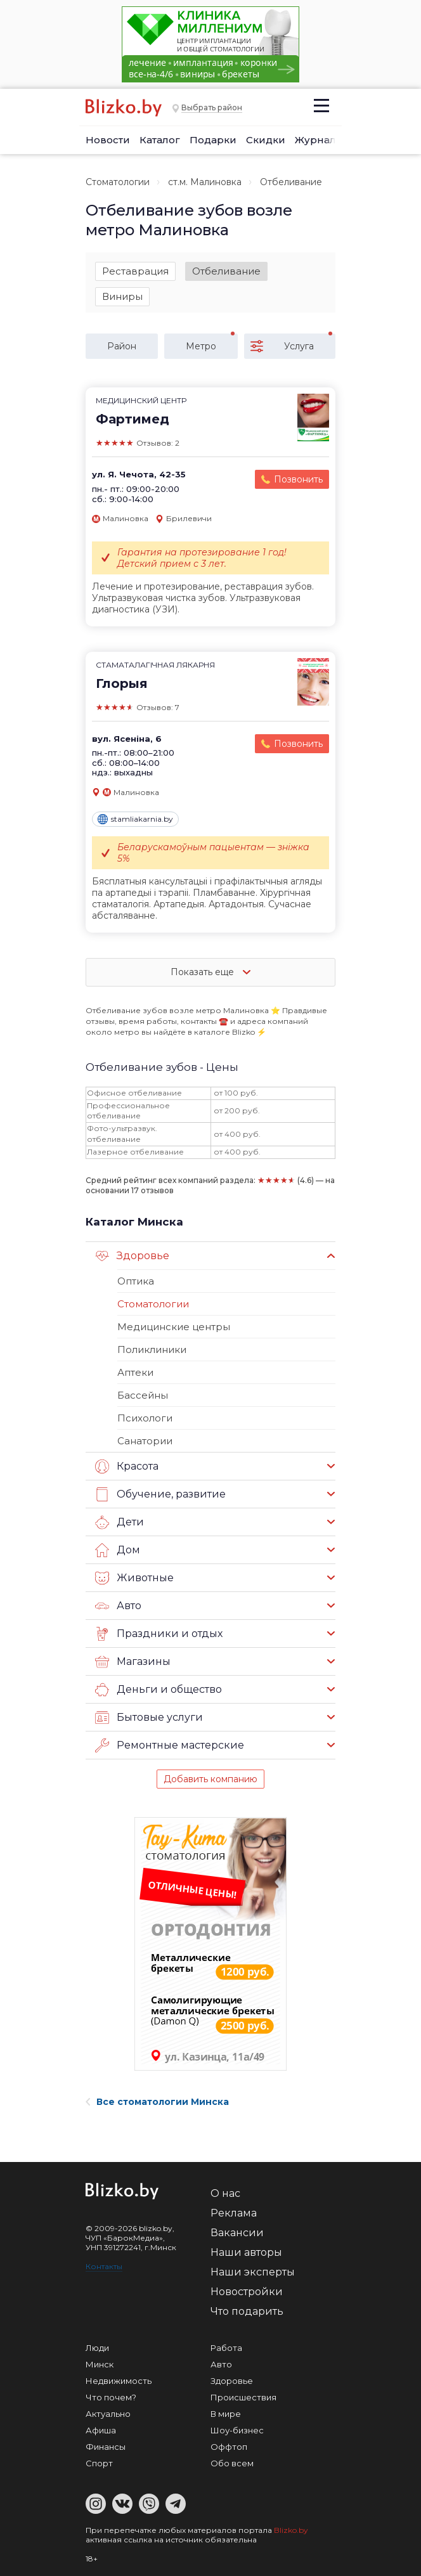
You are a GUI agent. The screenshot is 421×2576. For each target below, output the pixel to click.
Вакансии (237, 2233)
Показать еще (210, 972)
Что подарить (246, 2311)
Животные (134, 1578)
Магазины (133, 1662)
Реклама (233, 2213)
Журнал (315, 140)
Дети (119, 1522)
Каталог (159, 140)
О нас (225, 2193)
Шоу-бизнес (237, 2430)
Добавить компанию (210, 1779)
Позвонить (298, 479)
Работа (226, 2348)
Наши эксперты (252, 2272)
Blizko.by (291, 2530)
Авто (118, 1606)
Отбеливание (226, 271)
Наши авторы (246, 2252)
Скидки (265, 140)
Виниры (122, 296)
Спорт (99, 2463)
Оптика (135, 1281)
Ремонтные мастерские (169, 1745)
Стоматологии (118, 182)
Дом (117, 1550)
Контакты (104, 2266)
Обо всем (232, 2463)
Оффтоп (228, 2447)
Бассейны (142, 1395)
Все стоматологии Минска (157, 2101)
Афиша (101, 2430)
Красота (127, 1466)
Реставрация (135, 271)
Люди (97, 2348)
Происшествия (243, 2397)
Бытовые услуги (149, 1718)
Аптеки (135, 1372)
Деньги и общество (158, 1690)
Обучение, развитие (160, 1494)
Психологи (144, 1418)
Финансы (106, 2447)
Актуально (108, 2414)
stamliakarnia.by (135, 819)
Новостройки (246, 2292)
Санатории (144, 1441)
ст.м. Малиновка (205, 182)
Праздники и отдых (159, 1634)
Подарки (213, 140)
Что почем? (111, 2397)
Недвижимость (119, 2381)
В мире (225, 2414)
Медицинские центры (173, 1327)
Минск (99, 2364)
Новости (108, 140)
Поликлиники (151, 1349)
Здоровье (132, 1256)
